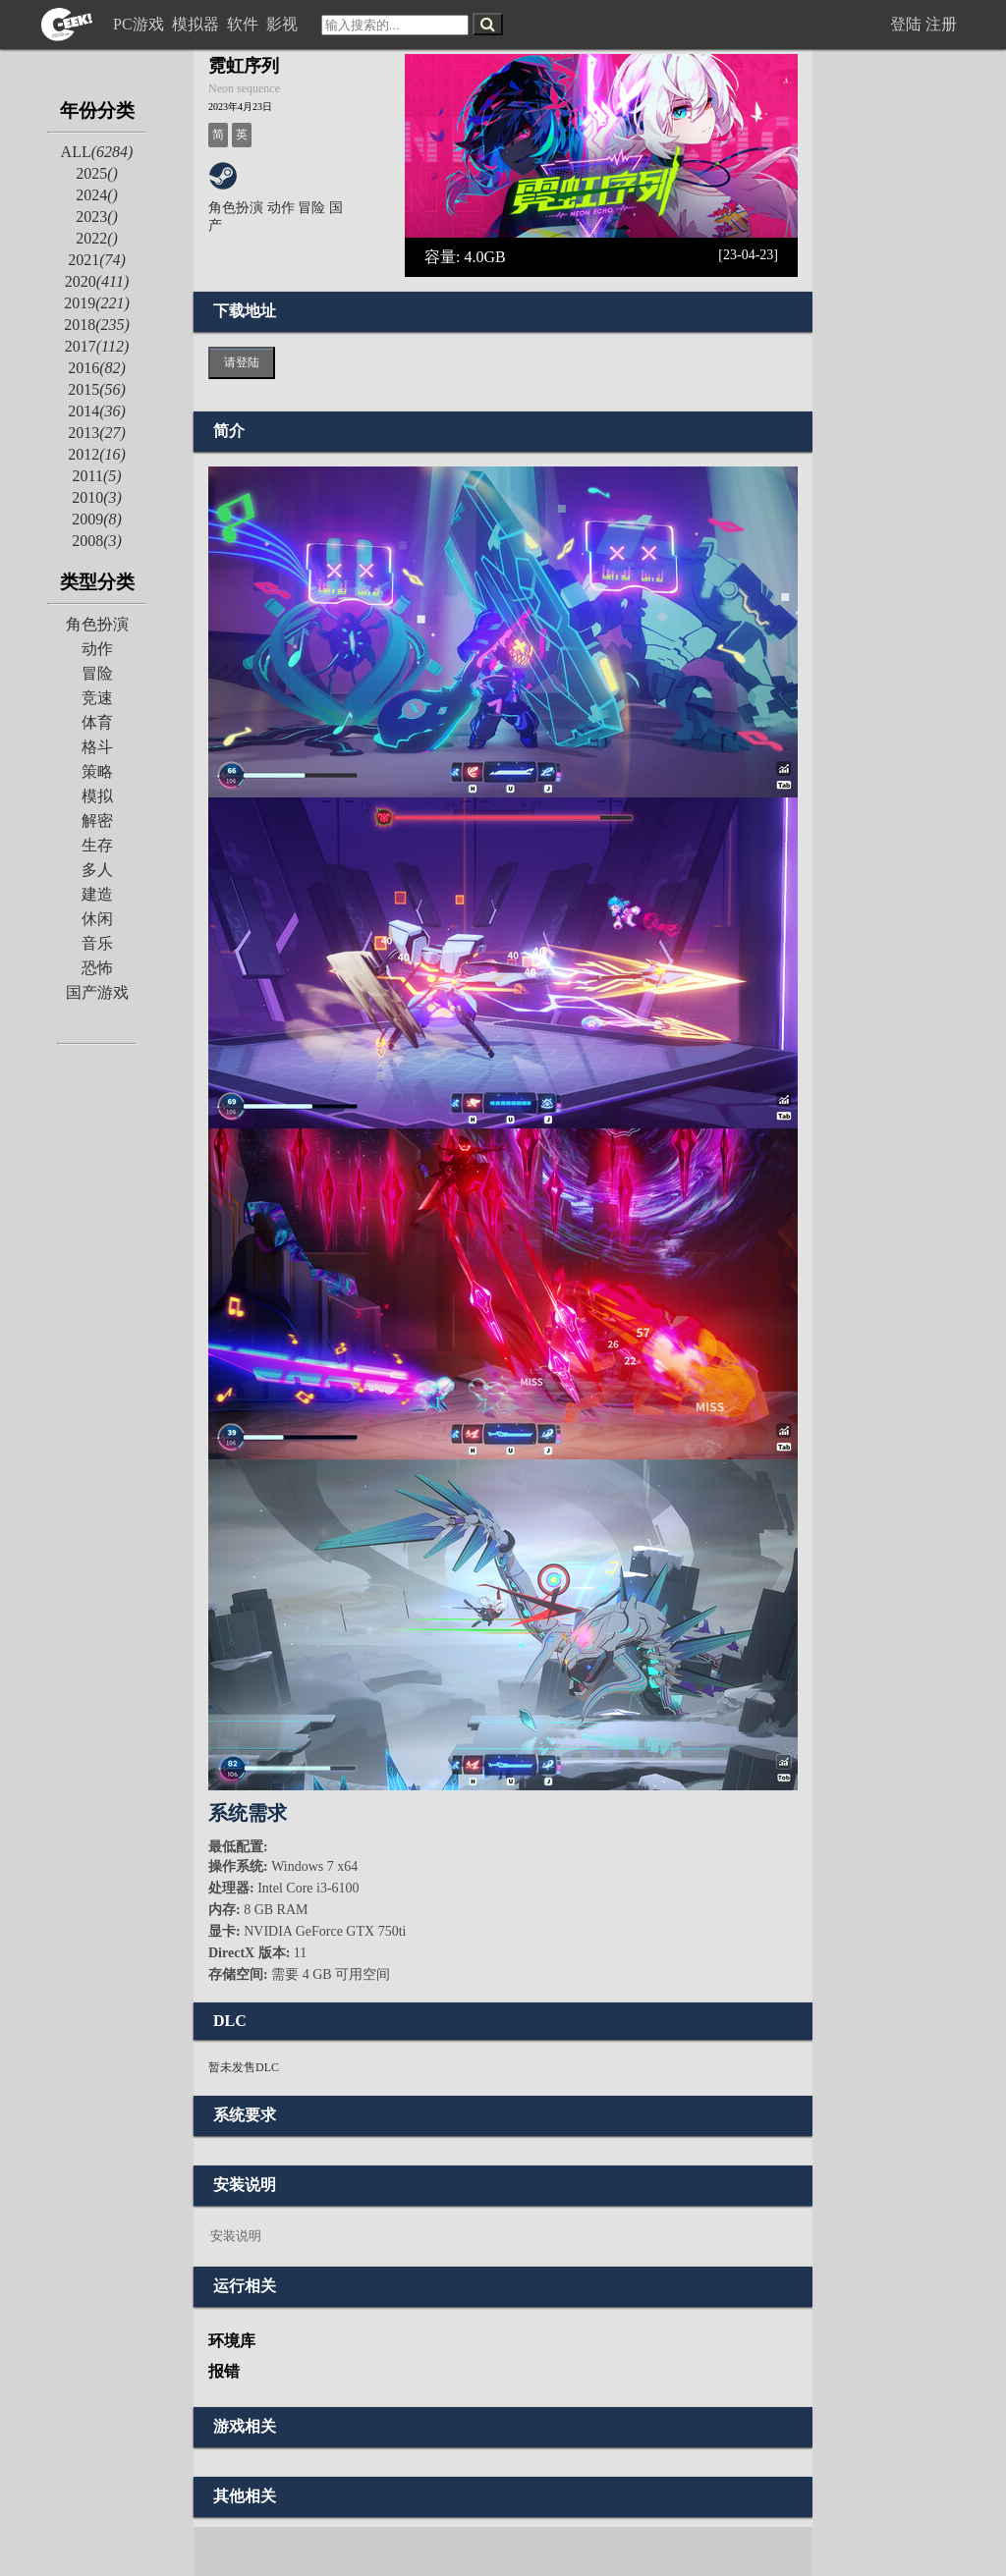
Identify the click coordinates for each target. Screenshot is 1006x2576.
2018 (97, 324)
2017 (97, 346)
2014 (97, 411)
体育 (97, 722)
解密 (97, 820)
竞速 (97, 697)
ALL (97, 151)
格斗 (97, 747)
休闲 (97, 918)
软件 (244, 24)
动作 (97, 648)
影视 (284, 24)
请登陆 (241, 362)
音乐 (97, 943)
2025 (97, 173)
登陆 (906, 24)
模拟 (97, 796)
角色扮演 (97, 624)
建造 (97, 894)
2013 (97, 432)
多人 (97, 869)
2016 (97, 367)
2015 (97, 389)
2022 (97, 238)
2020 (97, 281)
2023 (97, 216)
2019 (97, 303)
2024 (97, 195)
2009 (97, 519)
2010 (97, 497)
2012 (97, 454)
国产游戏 (97, 992)
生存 (97, 845)
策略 (97, 771)
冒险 (97, 673)
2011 (96, 475)
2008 (97, 540)
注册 (941, 24)
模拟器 (197, 24)
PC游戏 (140, 24)
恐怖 (97, 967)
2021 (97, 259)
